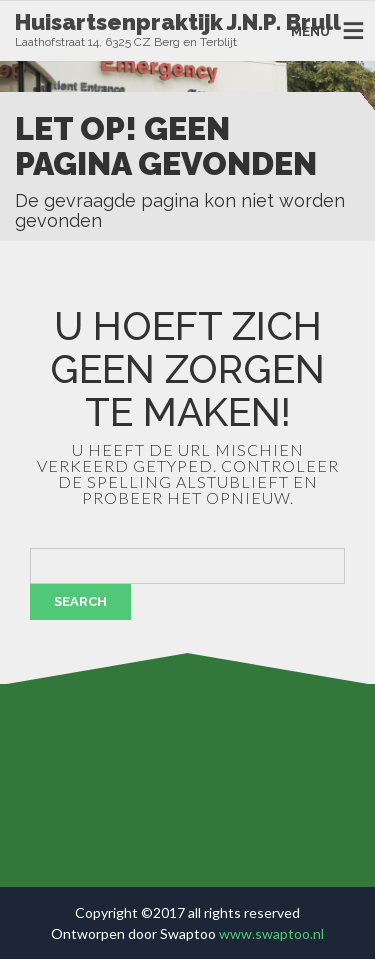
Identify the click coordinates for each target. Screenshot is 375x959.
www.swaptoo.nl (271, 933)
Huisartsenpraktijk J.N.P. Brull (178, 22)
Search (80, 601)
